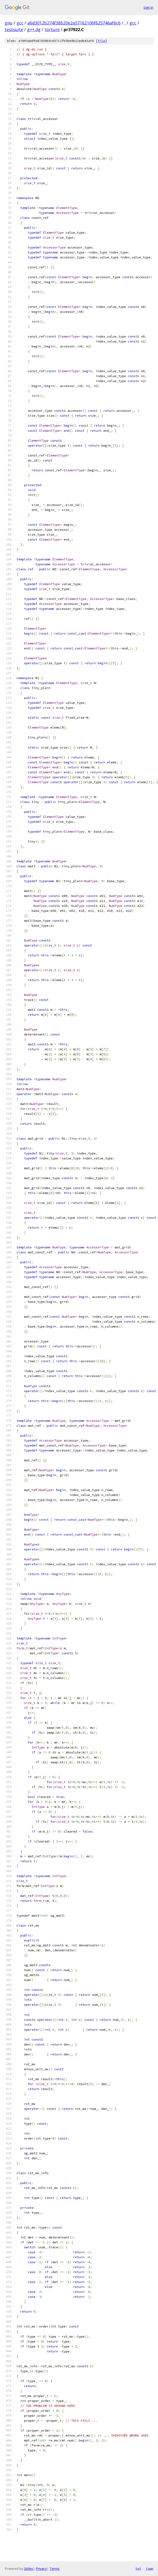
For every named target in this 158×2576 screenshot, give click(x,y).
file (101, 41)
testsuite (14, 29)
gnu (8, 23)
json (149, 2568)
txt (138, 2568)
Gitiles (28, 2568)
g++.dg (34, 29)
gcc (20, 23)
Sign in (148, 7)
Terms (54, 2568)
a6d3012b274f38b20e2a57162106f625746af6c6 (74, 23)
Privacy (41, 2568)
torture (52, 29)
